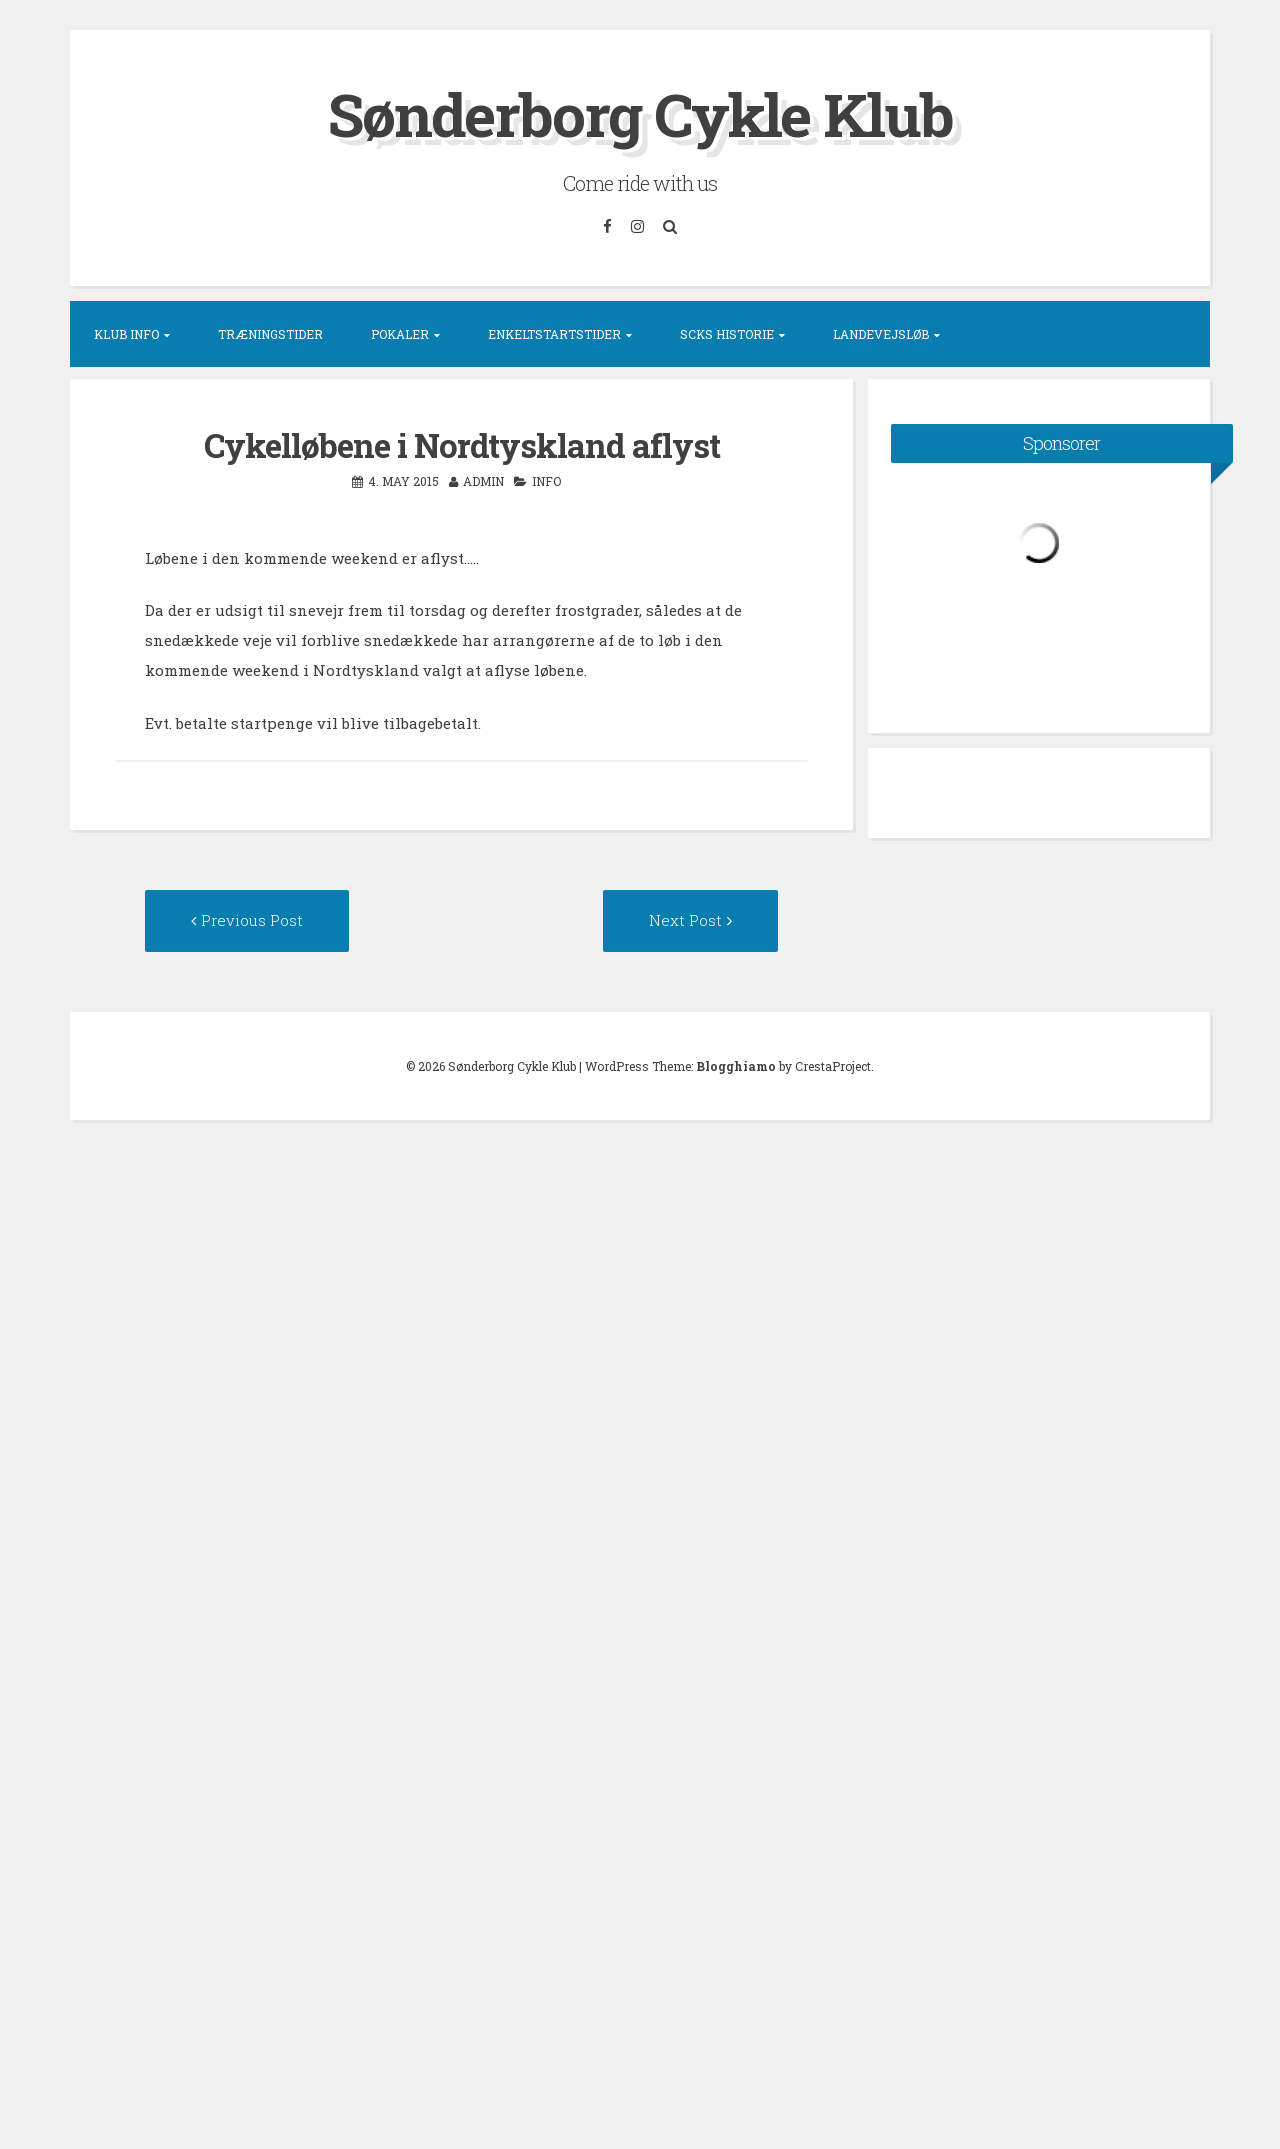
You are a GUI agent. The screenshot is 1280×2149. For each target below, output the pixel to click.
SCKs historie (727, 334)
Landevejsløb (881, 334)
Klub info (126, 334)
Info (546, 481)
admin (483, 481)
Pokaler (400, 334)
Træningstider (270, 334)
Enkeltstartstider (554, 334)
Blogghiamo (736, 1066)
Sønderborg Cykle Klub (640, 113)
